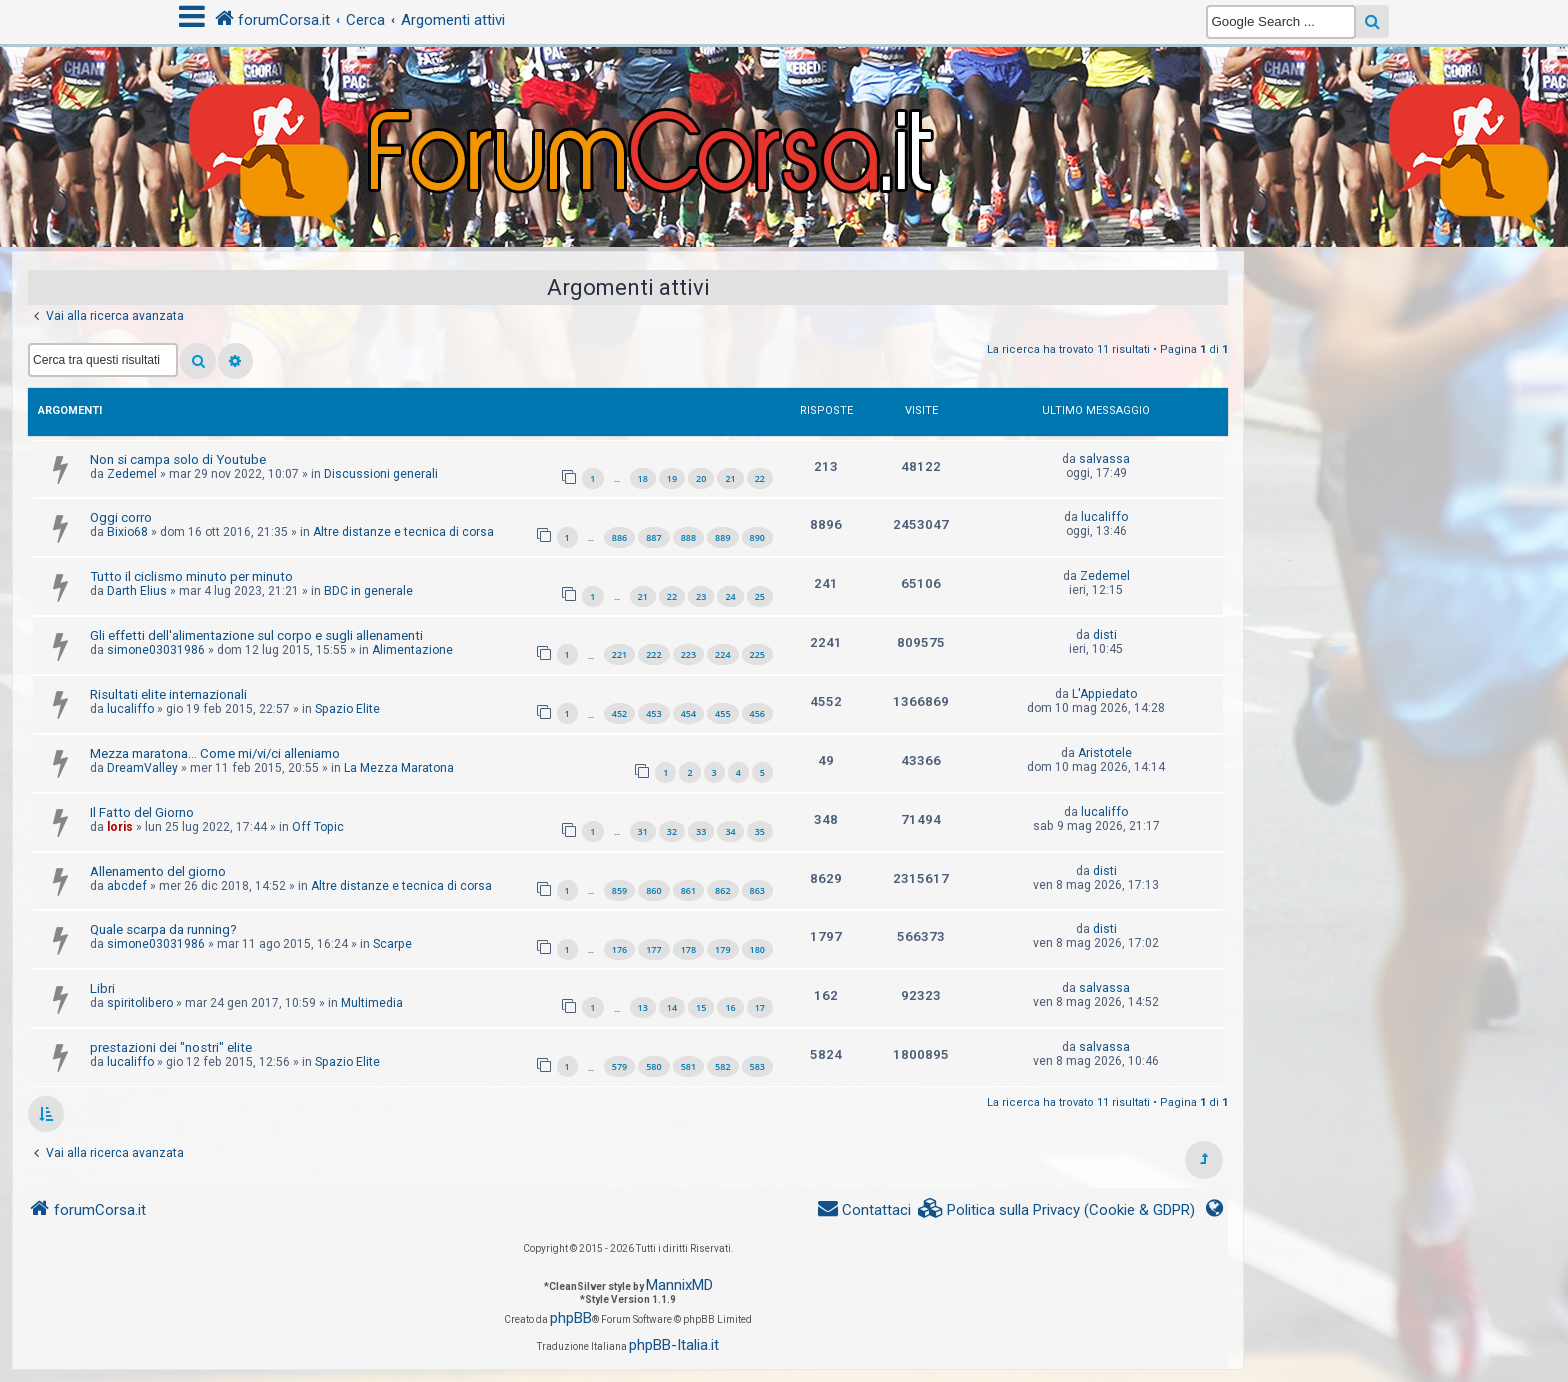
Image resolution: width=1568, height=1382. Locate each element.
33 (701, 831)
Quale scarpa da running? (163, 929)
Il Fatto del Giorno (142, 812)
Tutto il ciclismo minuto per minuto (191, 576)
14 (672, 1007)
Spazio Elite (347, 709)
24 (730, 596)
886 (619, 537)
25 (760, 596)
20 (701, 478)
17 (760, 1007)
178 (688, 949)
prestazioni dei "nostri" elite (171, 1047)
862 (722, 890)
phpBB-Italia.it (674, 1345)
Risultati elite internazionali (168, 694)
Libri (102, 988)
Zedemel (132, 474)
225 (757, 654)
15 (701, 1007)
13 (643, 1007)
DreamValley (142, 768)
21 (730, 478)
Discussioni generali (381, 474)
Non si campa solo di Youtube (178, 459)
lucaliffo (1104, 517)
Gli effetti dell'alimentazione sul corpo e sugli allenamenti (256, 635)
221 (619, 654)
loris (120, 827)
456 (757, 713)
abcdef (127, 886)
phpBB (571, 1318)
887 (653, 537)
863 (757, 890)
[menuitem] (1057, 1210)
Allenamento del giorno (158, 871)
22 (760, 478)
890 (757, 537)
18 (643, 478)
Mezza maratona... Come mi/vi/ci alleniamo (215, 753)
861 (688, 890)
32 (672, 831)
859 (619, 890)
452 (619, 713)
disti (1105, 635)
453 (653, 713)
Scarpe (392, 944)
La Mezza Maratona (399, 768)
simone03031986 (156, 650)
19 (672, 478)
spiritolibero (140, 1003)
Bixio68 (127, 532)
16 (730, 1007)
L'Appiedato (1104, 694)
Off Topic (318, 827)
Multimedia (372, 1003)
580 (653, 1066)
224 (722, 654)
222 (653, 654)
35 (760, 831)
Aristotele (1105, 753)
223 (688, 654)
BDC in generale (368, 591)
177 (653, 949)
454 (688, 713)
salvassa (1104, 459)
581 (688, 1066)
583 (757, 1066)
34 (730, 831)
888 (688, 537)
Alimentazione (412, 650)
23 (701, 596)
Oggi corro (121, 517)
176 (619, 949)
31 (643, 831)
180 (757, 949)
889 (722, 537)
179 (722, 949)
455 (722, 713)
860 (653, 890)
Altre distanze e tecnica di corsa (403, 532)
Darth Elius (137, 591)
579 (619, 1066)
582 (722, 1066)
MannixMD (679, 1285)
